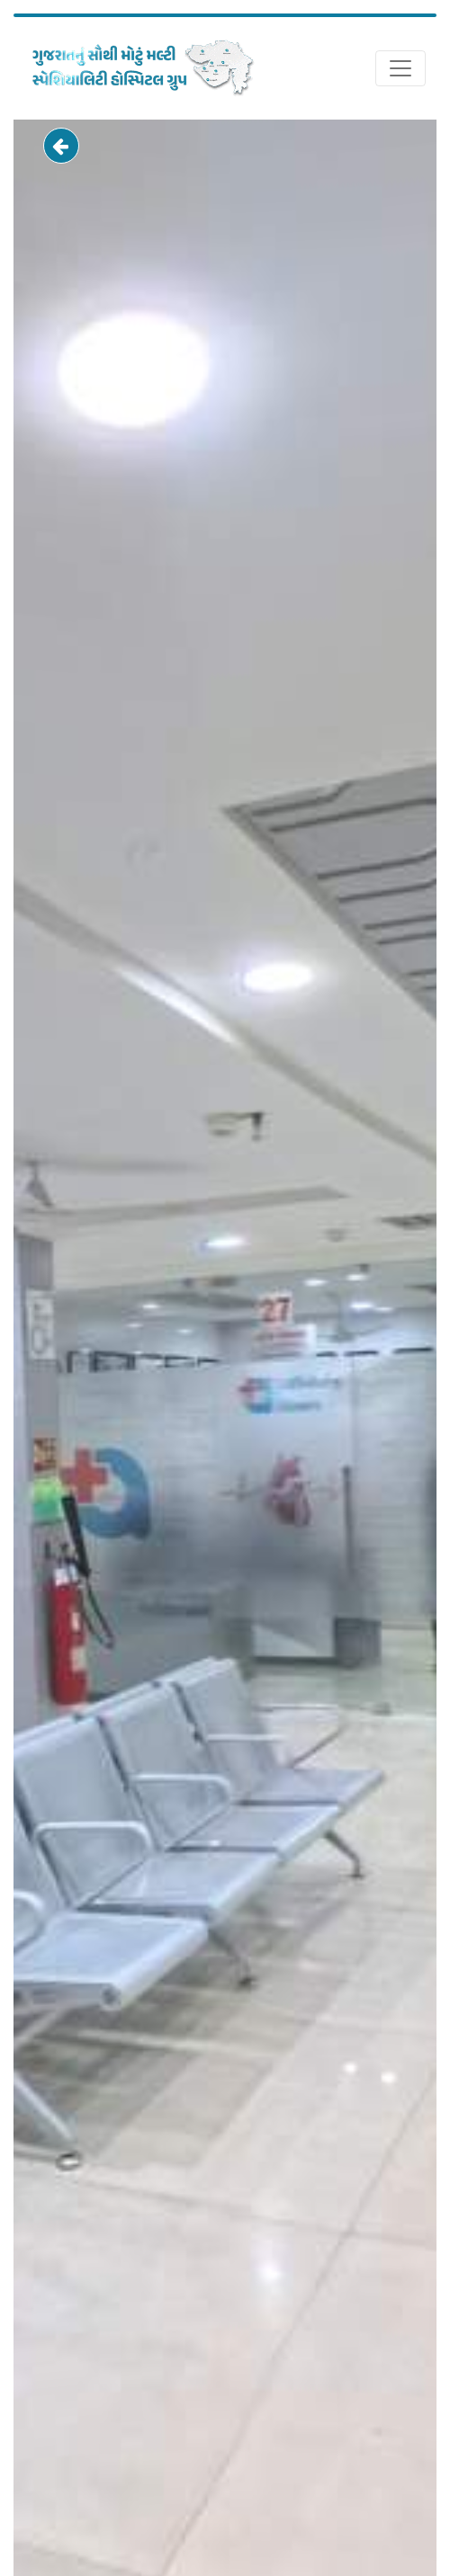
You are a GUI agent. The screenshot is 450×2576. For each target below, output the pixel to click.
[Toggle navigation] (400, 68)
